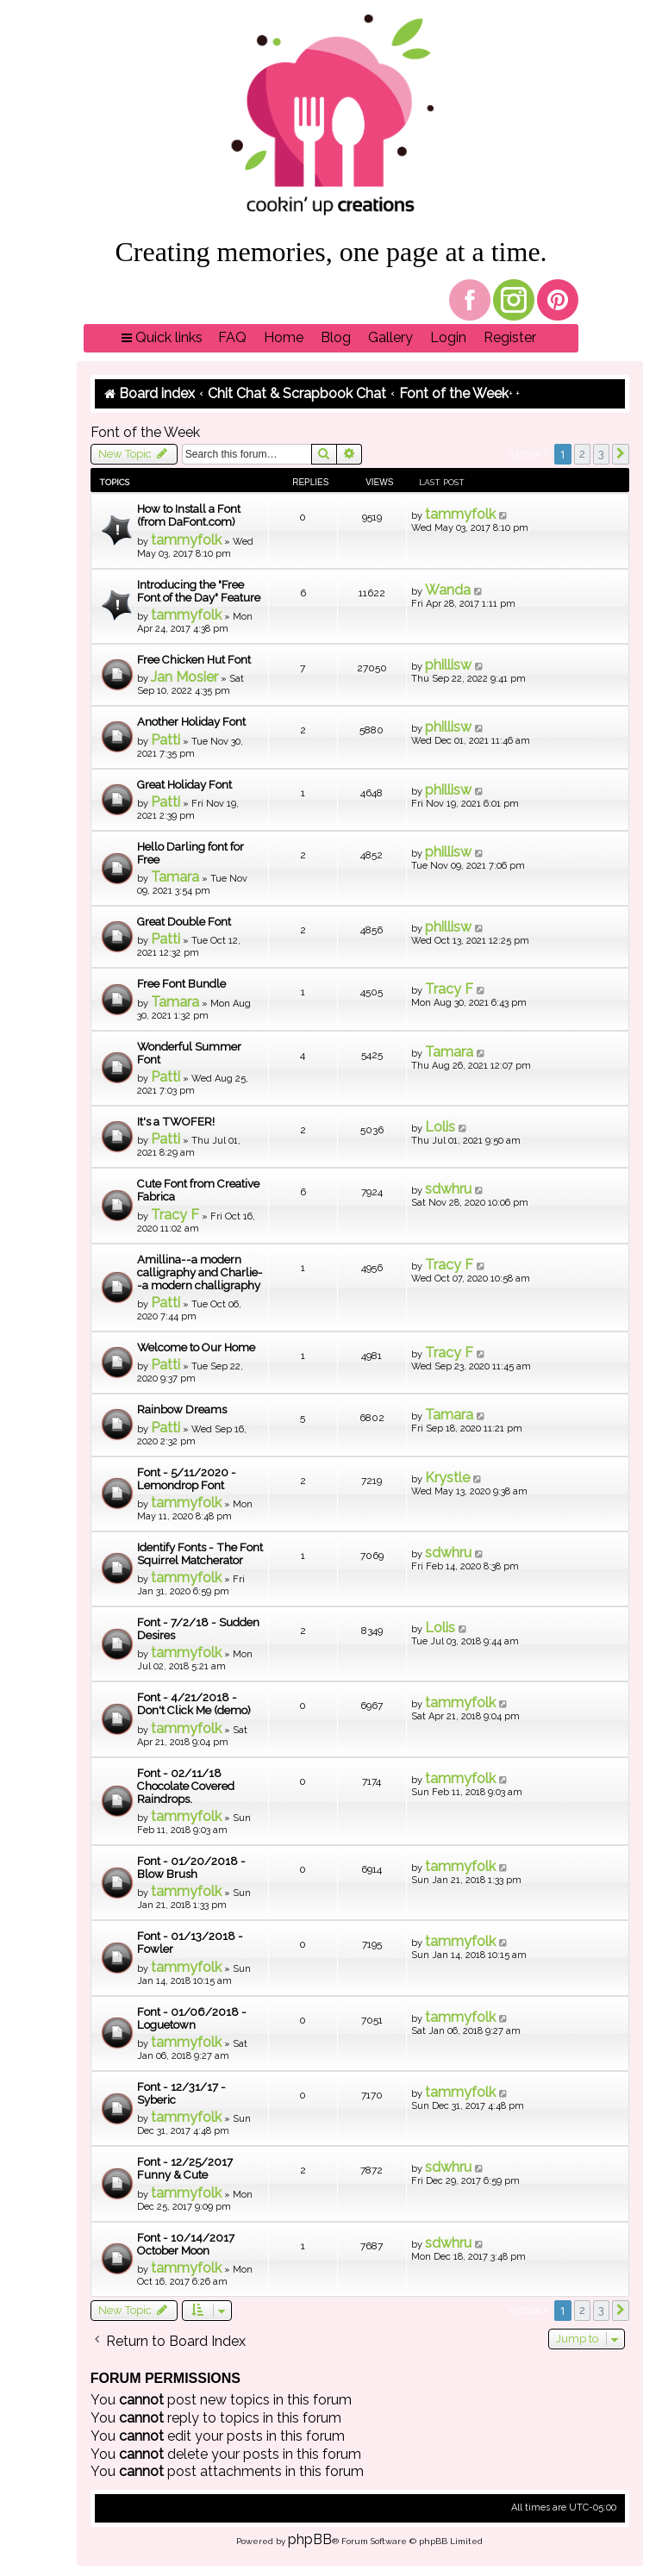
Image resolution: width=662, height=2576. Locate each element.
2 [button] (582, 453)
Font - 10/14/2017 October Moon (185, 2244)
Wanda (448, 590)
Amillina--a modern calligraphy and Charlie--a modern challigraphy (200, 1272)
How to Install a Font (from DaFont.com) (188, 515)
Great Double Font (184, 921)
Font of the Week (145, 432)
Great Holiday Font (184, 784)
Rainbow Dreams (182, 1409)
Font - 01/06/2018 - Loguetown (192, 2018)
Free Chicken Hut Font (194, 659)
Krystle (447, 1477)
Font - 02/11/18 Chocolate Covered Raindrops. (185, 1786)
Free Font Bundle (181, 983)
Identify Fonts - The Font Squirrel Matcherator (200, 1554)
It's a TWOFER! (176, 1121)
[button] (620, 454)
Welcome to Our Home (196, 1347)
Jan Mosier (184, 677)
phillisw (448, 665)
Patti (165, 740)
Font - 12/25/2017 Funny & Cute (185, 2168)
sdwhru (448, 1189)
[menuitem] (232, 338)
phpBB (310, 2539)
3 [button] (601, 453)
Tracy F (449, 989)
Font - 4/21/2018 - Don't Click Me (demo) (194, 1704)
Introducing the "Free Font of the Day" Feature (198, 591)
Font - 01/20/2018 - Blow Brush (191, 1868)
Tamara (175, 877)
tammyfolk (186, 540)
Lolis (440, 1127)
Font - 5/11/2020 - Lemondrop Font (186, 1479)
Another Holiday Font (191, 721)
